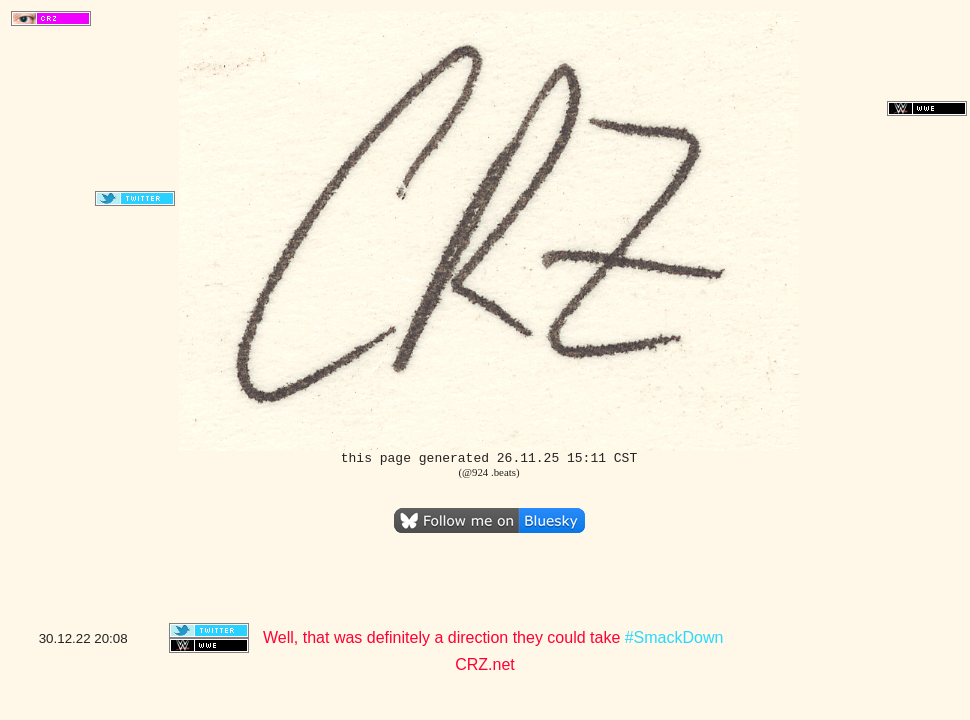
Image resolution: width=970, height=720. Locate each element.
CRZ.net (485, 664)
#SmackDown (674, 637)
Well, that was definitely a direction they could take (444, 637)
